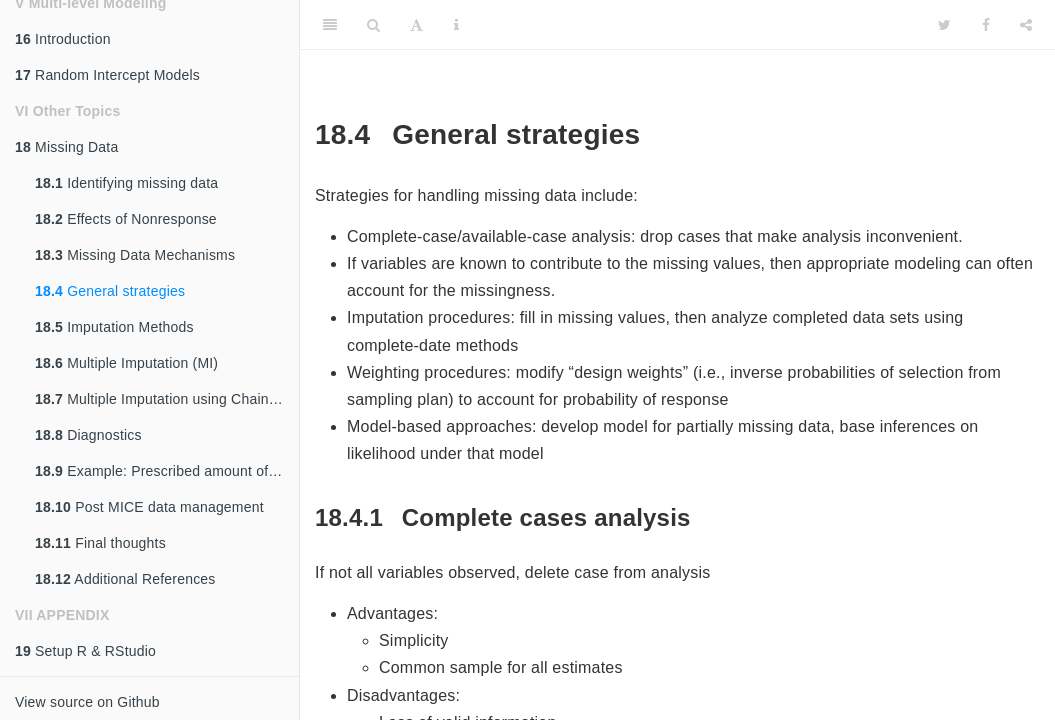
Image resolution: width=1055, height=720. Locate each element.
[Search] (373, 25)
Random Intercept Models (107, 75)
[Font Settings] (416, 25)
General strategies (110, 291)
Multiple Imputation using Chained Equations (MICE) (167, 399)
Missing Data (66, 147)
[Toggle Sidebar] (330, 25)
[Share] (1026, 25)
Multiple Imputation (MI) (126, 363)
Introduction (63, 39)
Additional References (125, 579)
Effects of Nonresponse (126, 219)
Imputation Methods (114, 327)
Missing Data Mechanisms (135, 255)
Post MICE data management (149, 507)
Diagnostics (88, 435)
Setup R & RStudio (85, 651)
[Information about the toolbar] (456, 25)
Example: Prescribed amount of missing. (167, 471)
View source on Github (87, 702)
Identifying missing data (126, 183)
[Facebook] (986, 25)
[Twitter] (944, 25)
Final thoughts (100, 543)
